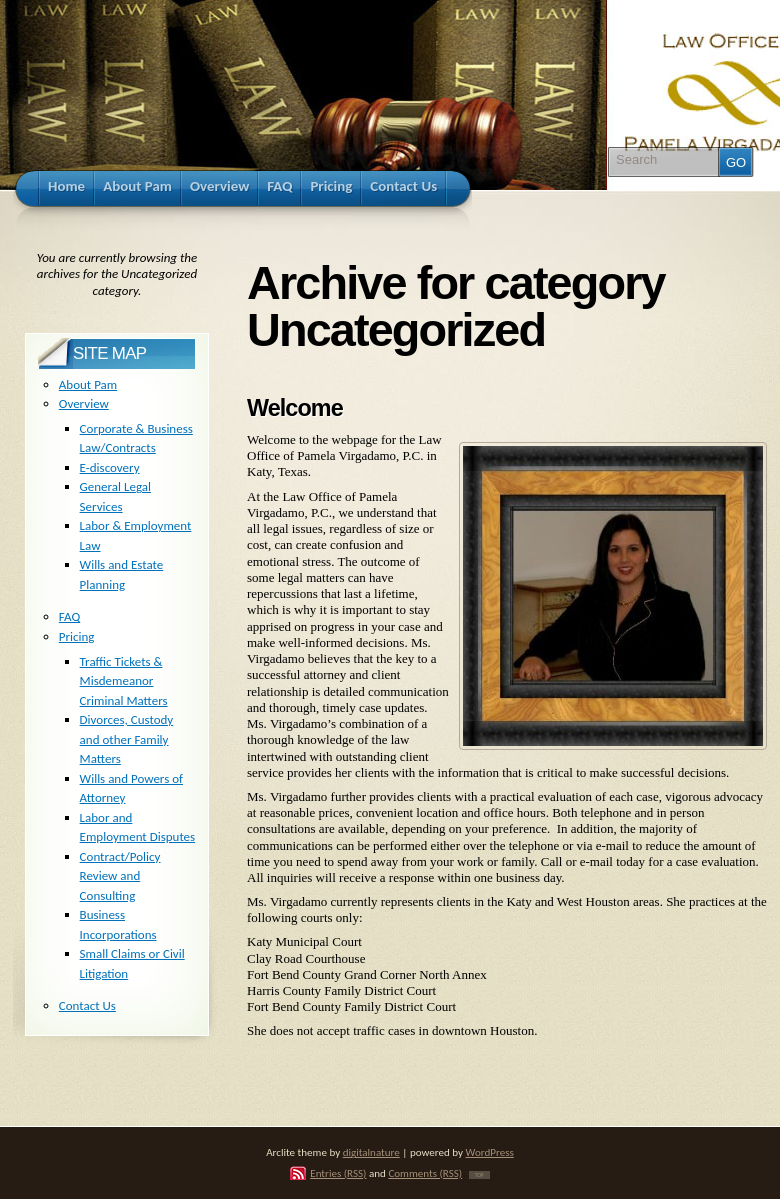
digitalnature (371, 1152)
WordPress (490, 1152)
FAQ (69, 616)
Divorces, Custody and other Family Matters (127, 739)
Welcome (295, 408)
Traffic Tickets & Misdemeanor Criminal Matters (124, 681)
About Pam (88, 384)
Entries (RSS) (338, 1173)
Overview (84, 403)
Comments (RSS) (425, 1173)
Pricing (77, 636)
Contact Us (87, 1005)
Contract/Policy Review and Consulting (120, 876)
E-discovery (110, 467)
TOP (479, 1175)
